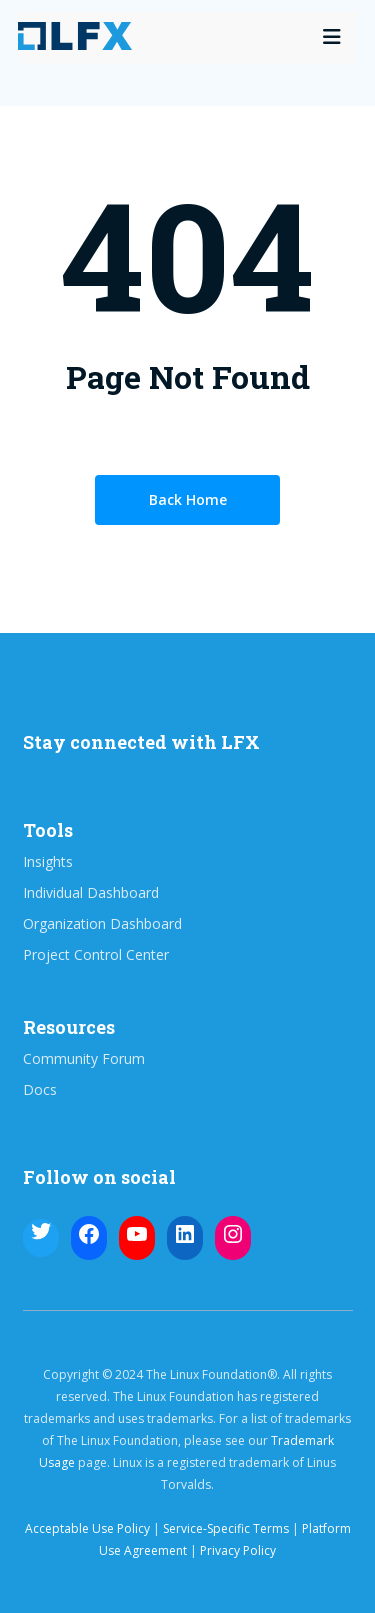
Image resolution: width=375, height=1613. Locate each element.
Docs (40, 1090)
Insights (48, 862)
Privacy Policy (238, 1550)
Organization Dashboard (102, 924)
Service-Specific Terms (226, 1528)
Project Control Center (96, 955)
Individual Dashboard (91, 893)
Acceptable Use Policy (87, 1528)
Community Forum (84, 1059)
